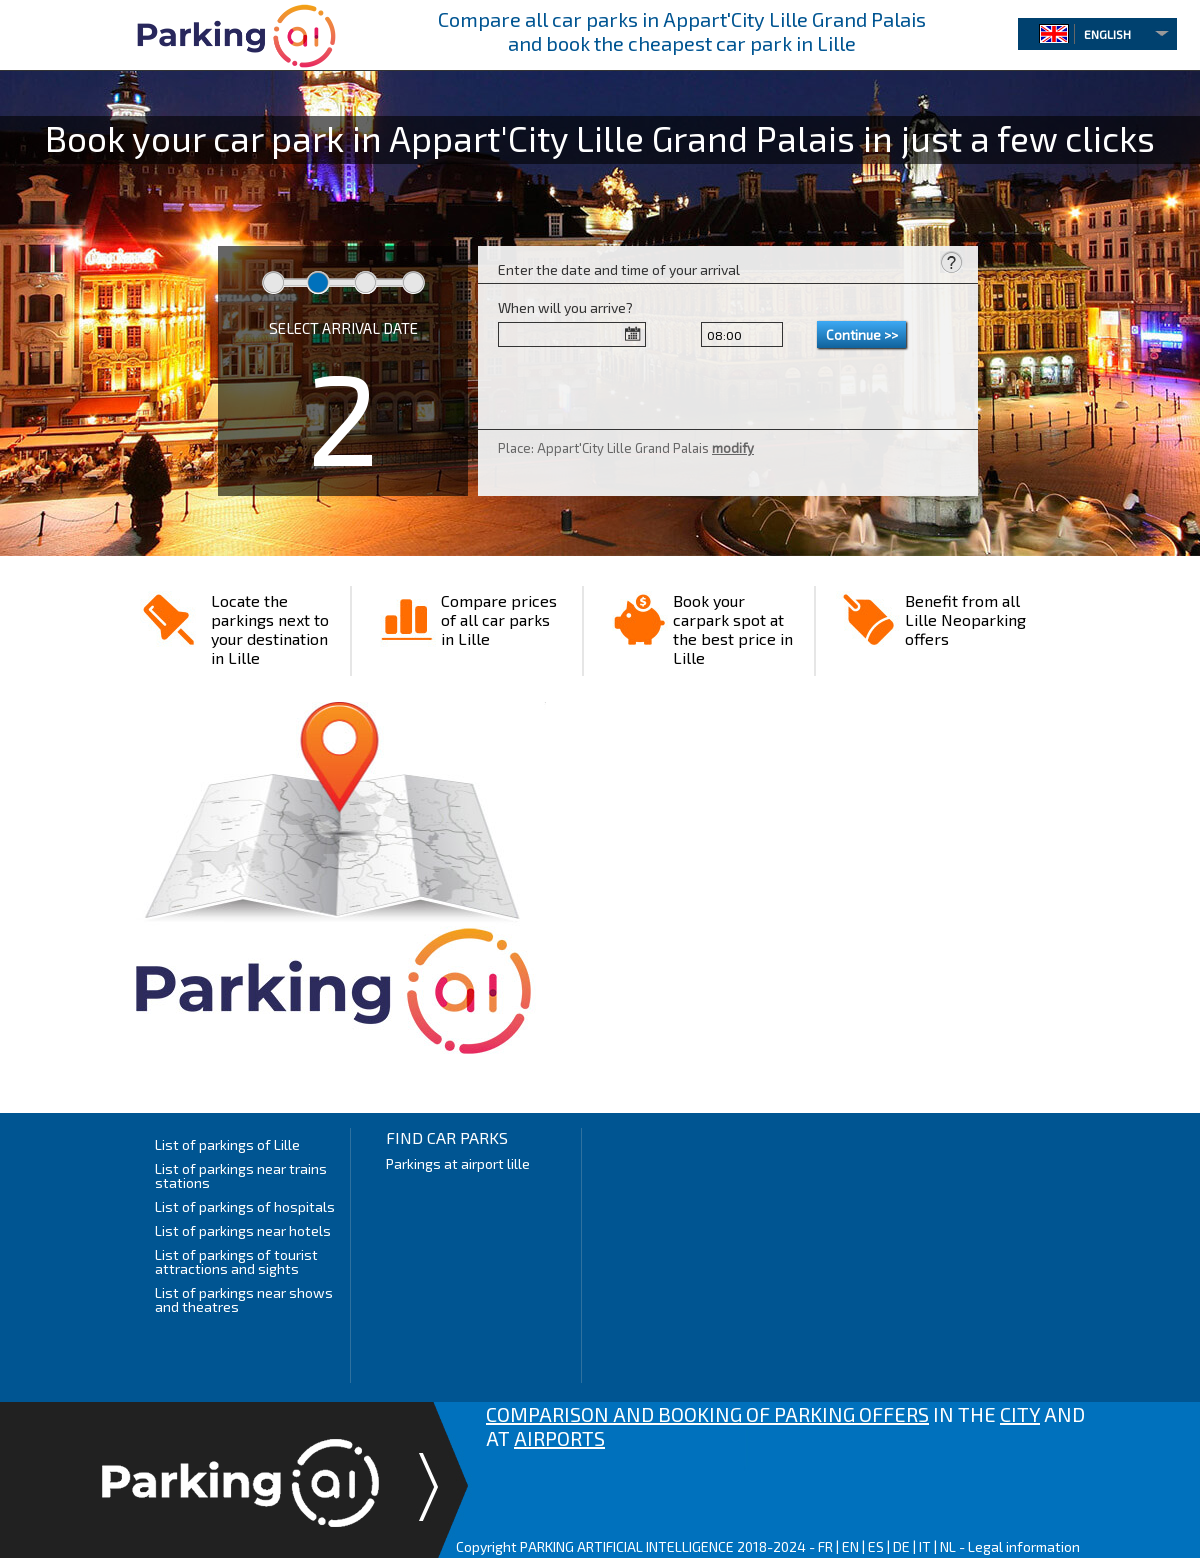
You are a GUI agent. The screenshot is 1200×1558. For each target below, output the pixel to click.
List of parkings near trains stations (241, 1175)
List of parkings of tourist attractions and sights (236, 1261)
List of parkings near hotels (243, 1230)
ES (876, 1546)
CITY (1020, 1414)
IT (925, 1546)
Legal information (1024, 1546)
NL (948, 1546)
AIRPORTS (559, 1438)
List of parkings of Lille (227, 1144)
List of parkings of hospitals (245, 1206)
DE (901, 1546)
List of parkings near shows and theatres (244, 1299)
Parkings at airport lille (458, 1163)
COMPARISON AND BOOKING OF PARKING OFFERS (707, 1414)
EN (850, 1546)
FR (825, 1546)
